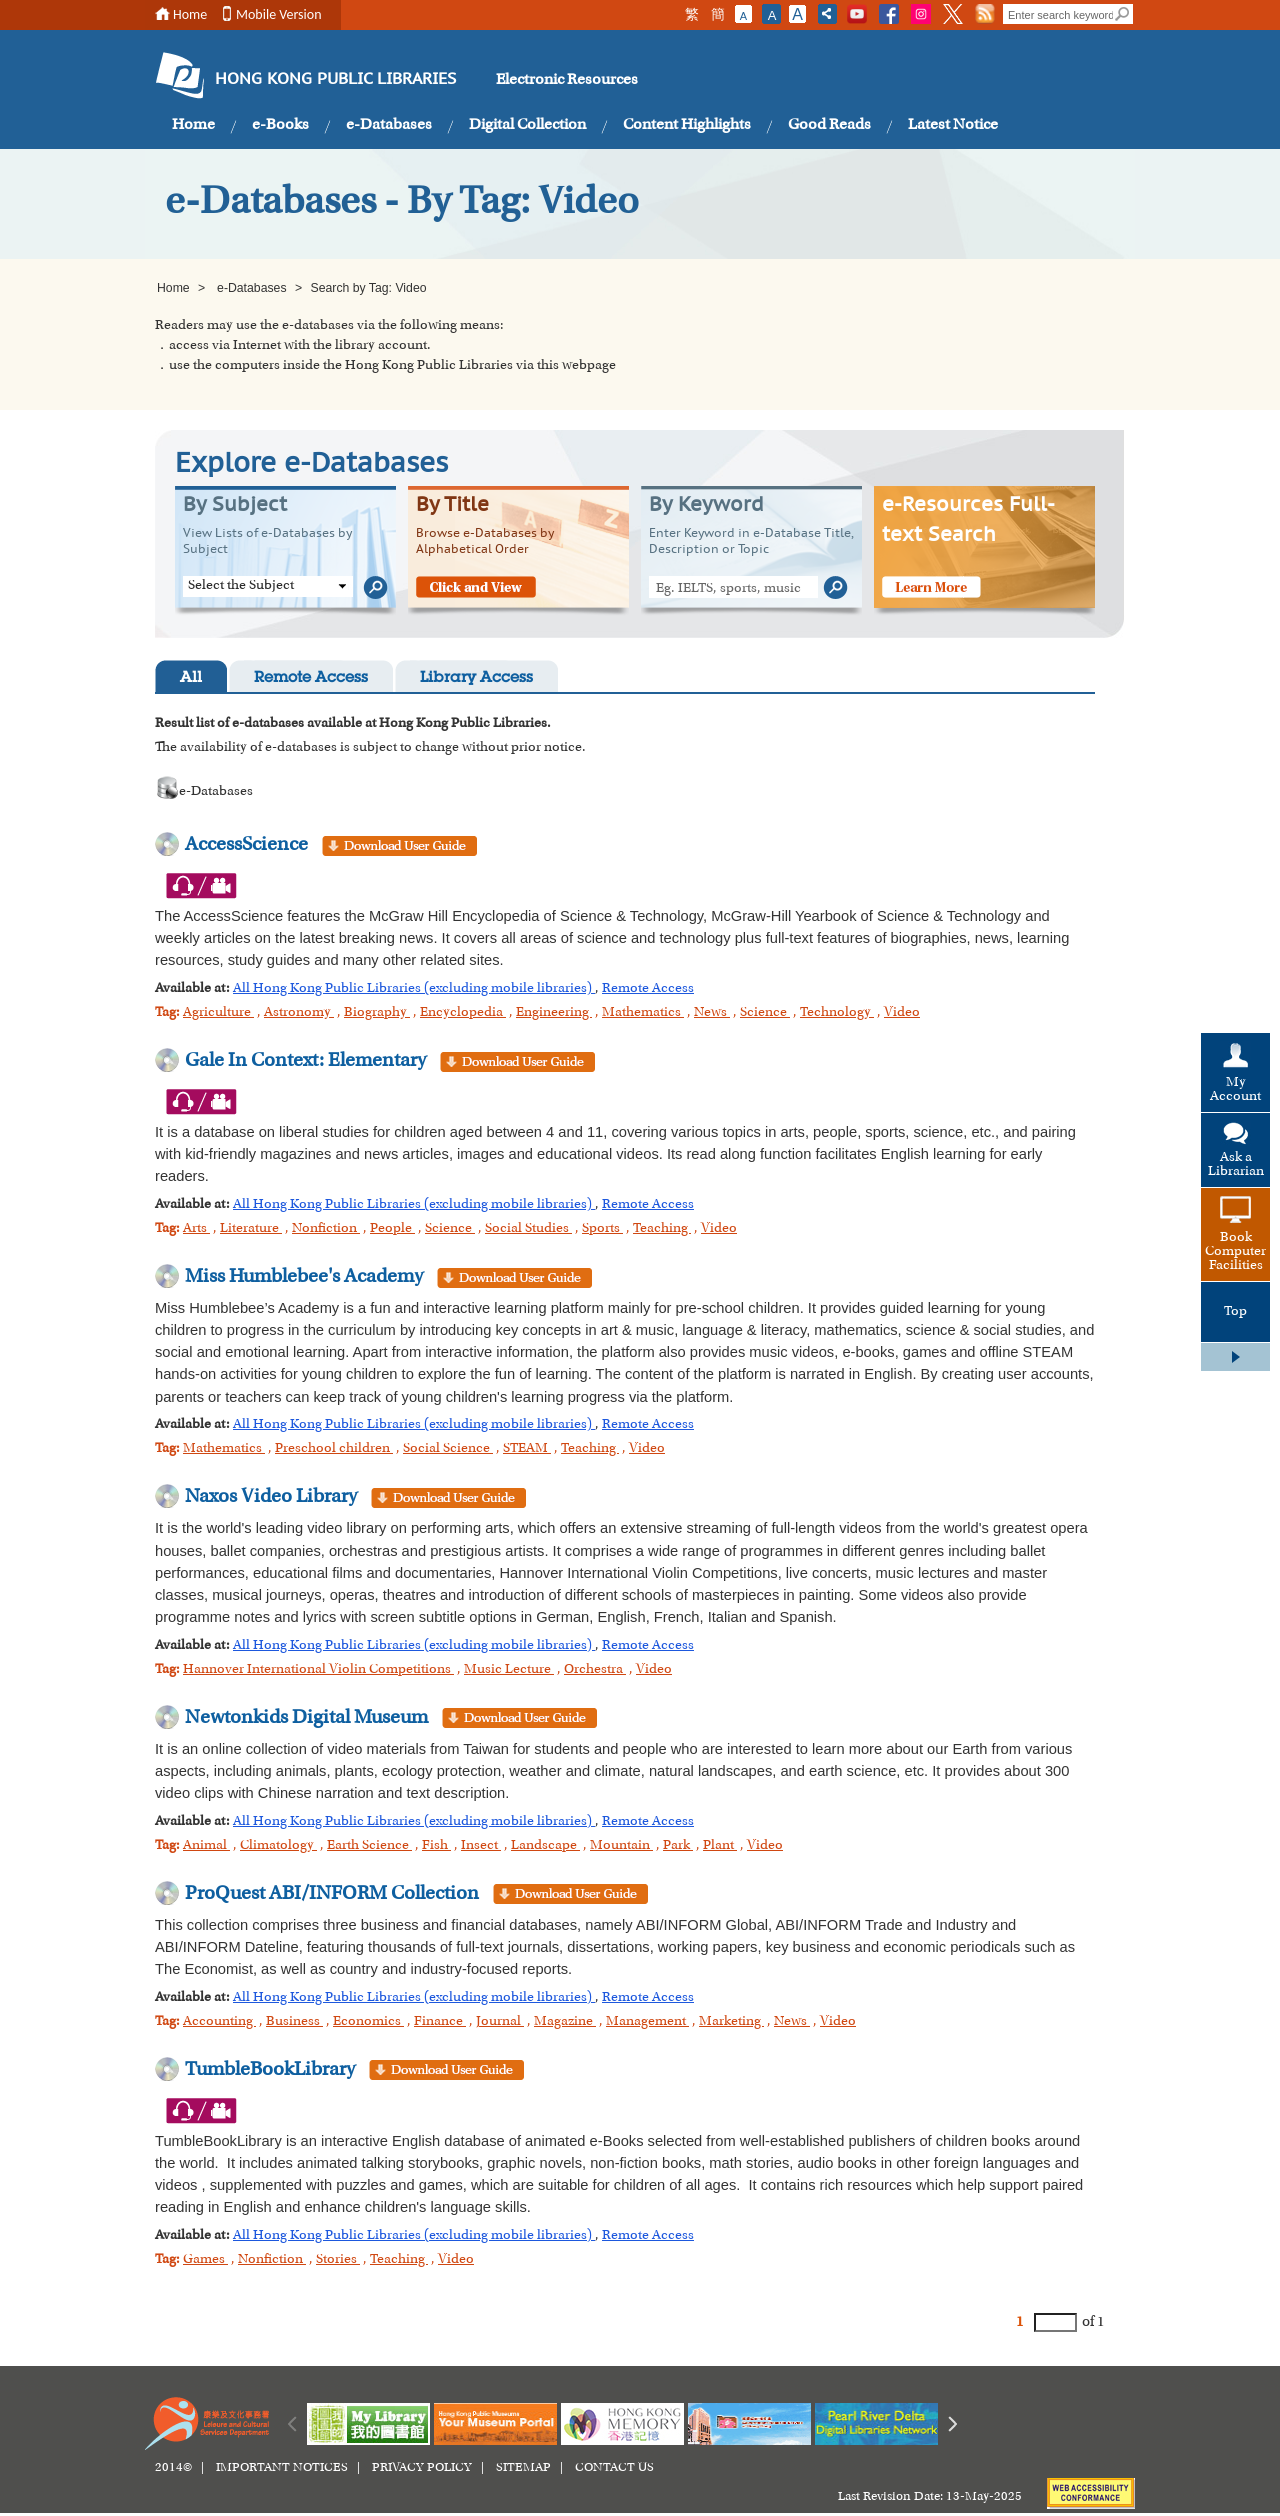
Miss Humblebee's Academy (304, 1277)
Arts (196, 1229)
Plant (720, 1846)
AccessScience (246, 845)
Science (765, 1013)
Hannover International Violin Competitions (318, 1670)
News (712, 1013)
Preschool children (334, 1449)
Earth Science (369, 1846)
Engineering (554, 1013)
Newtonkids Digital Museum (306, 1718)
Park (678, 1846)
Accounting (219, 2022)
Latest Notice (953, 125)
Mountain (621, 1846)
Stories (338, 2260)
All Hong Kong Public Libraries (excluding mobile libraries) (414, 989)
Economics (368, 2022)
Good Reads (829, 125)
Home (190, 14)
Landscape (545, 1846)
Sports (602, 1229)
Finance (440, 2022)
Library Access (476, 678)
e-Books (280, 125)
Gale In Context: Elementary (305, 1061)
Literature (251, 1229)
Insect (481, 1846)
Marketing (731, 2022)
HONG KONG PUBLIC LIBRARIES (335, 80)
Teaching (662, 1229)
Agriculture (218, 1013)
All (191, 678)
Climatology (278, 1846)
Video (902, 1013)
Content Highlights (687, 125)
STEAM (527, 1449)
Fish (436, 1846)
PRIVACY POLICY (422, 2468)
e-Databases (389, 125)
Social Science (448, 1449)
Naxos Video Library (271, 1497)
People (392, 1229)
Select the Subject (241, 586)
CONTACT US (614, 2468)
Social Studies (528, 1229)
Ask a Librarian (1236, 1165)
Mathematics (643, 1013)
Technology (837, 1013)
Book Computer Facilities (1235, 1252)
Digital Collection (527, 125)
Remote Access (311, 678)
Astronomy (299, 1013)
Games (205, 2260)
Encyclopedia (463, 1013)
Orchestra (595, 1670)
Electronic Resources (567, 80)
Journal (500, 2022)
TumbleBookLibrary (270, 2070)
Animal (206, 1846)
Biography (377, 1013)
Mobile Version (279, 14)
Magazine (565, 2022)
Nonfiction (326, 1229)
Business (294, 2022)
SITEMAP (523, 2468)
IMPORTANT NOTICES (282, 2468)
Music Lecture (509, 1670)
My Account (1235, 1090)
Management (647, 2022)
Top (1235, 1312)
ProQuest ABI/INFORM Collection (332, 1894)
